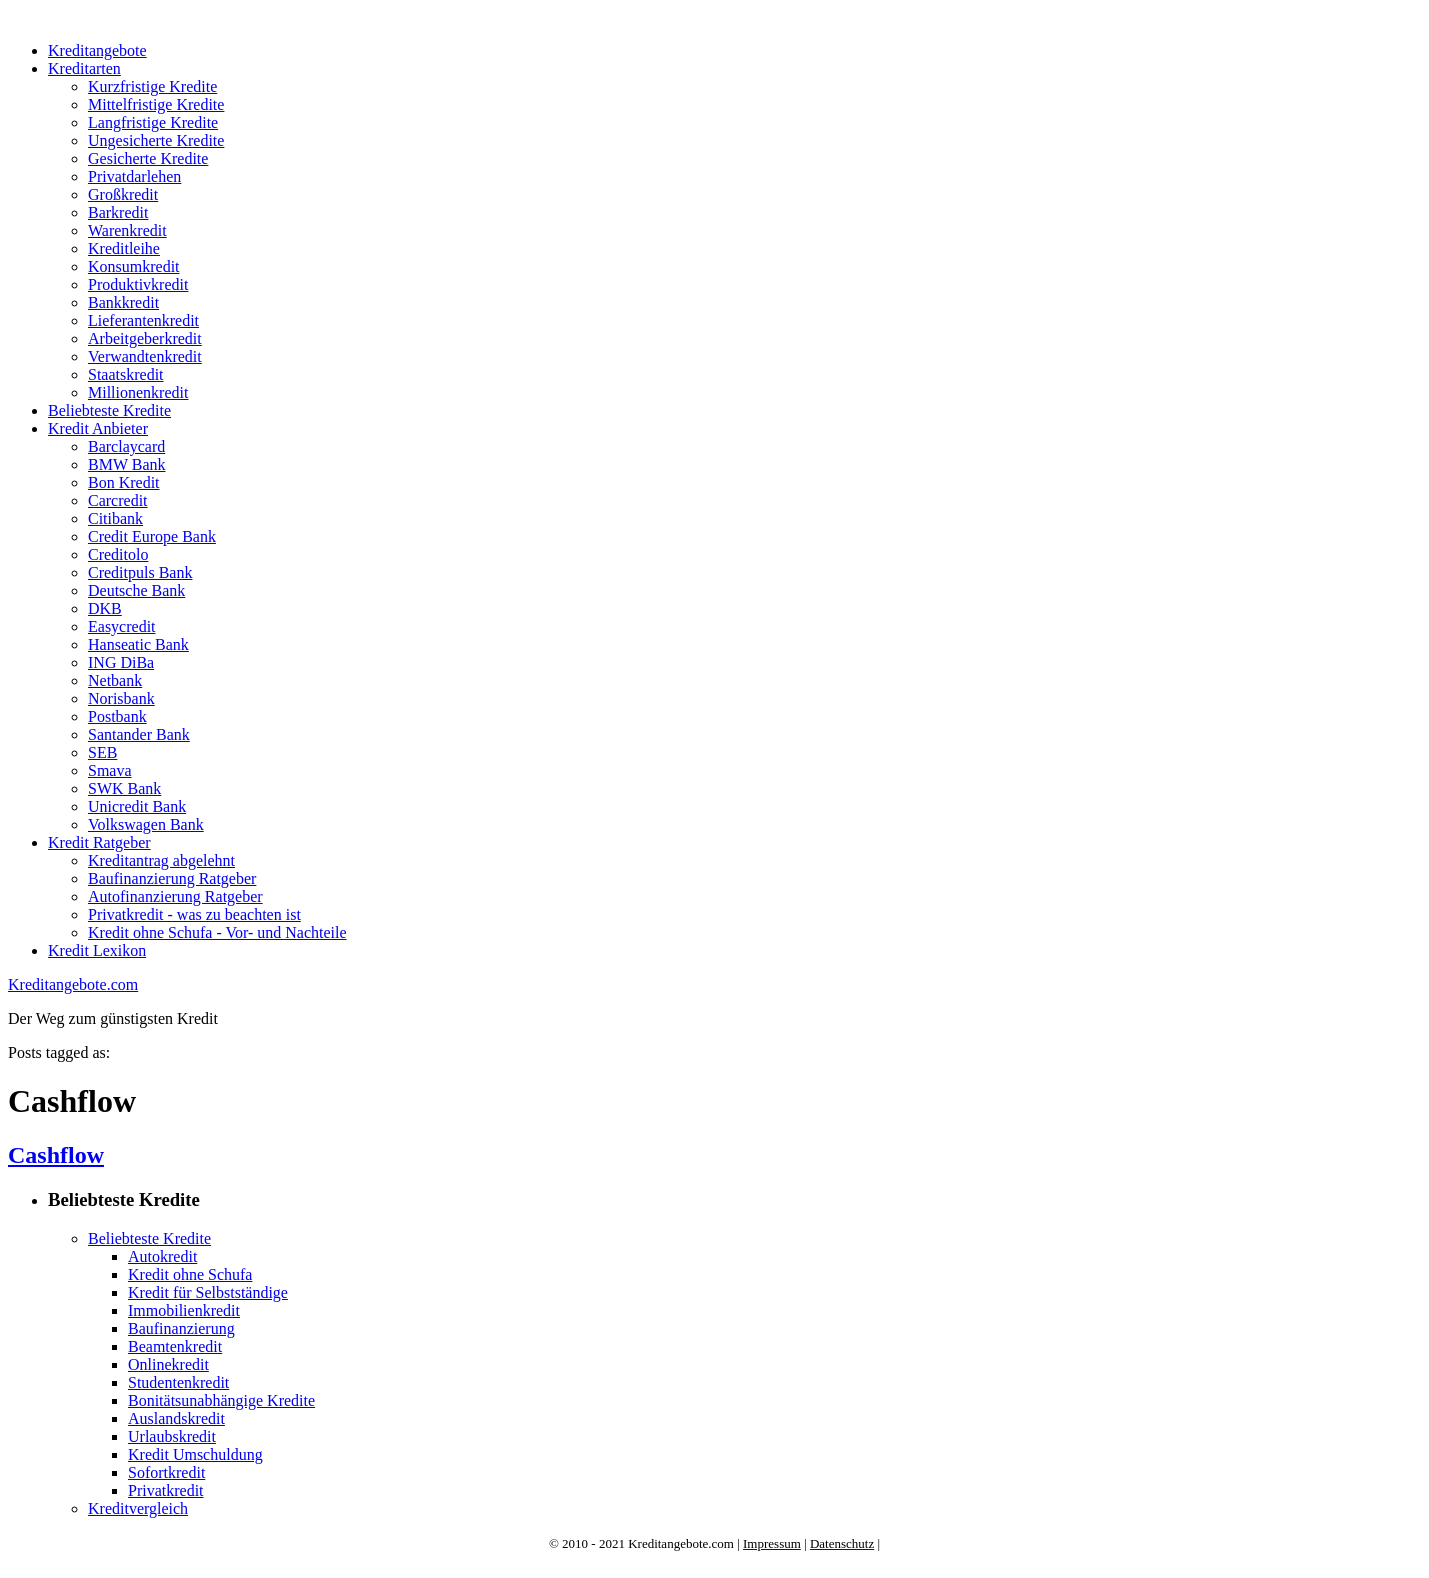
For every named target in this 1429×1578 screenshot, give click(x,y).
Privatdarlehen (134, 176)
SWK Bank (124, 788)
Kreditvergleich (138, 1508)
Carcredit (118, 500)
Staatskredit (126, 374)
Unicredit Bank (137, 806)
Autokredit (162, 1256)
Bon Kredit (124, 482)
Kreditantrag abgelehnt (161, 860)
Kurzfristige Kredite (152, 86)
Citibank (115, 518)
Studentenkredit (178, 1382)
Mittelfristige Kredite (156, 104)
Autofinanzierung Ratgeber (175, 896)
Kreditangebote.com (73, 984)
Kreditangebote (97, 50)
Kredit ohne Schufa (190, 1274)
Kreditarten (84, 68)
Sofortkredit (166, 1472)
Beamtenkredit (175, 1346)
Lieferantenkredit (143, 320)
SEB (102, 752)
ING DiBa (121, 662)
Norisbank (121, 698)
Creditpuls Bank (140, 572)
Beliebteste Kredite (109, 410)
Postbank (117, 716)
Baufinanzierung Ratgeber (172, 878)
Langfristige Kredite (153, 122)
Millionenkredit (138, 392)
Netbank (115, 680)
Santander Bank (139, 734)
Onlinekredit (168, 1364)
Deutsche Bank (136, 590)
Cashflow (56, 1155)
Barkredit (118, 212)
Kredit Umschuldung (195, 1454)
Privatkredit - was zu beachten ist (194, 914)
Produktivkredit (138, 284)
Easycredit (122, 626)
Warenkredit (127, 230)
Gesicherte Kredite (148, 158)
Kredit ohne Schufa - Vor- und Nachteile (217, 932)
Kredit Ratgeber (99, 842)
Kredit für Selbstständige (208, 1292)
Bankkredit (123, 302)
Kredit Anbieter (98, 428)
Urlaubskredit (172, 1436)
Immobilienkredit (184, 1310)
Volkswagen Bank (146, 824)
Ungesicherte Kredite (156, 140)
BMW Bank (126, 464)
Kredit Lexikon (97, 950)
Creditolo (118, 554)
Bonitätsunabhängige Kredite (221, 1400)
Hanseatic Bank (138, 644)
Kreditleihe (124, 248)
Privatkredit (166, 1490)
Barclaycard (126, 446)
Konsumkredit (134, 266)
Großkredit (123, 194)
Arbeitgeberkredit (145, 338)
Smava (110, 770)
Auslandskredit (176, 1418)
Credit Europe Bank (152, 536)
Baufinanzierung (181, 1328)
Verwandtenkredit (145, 356)
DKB (105, 608)
